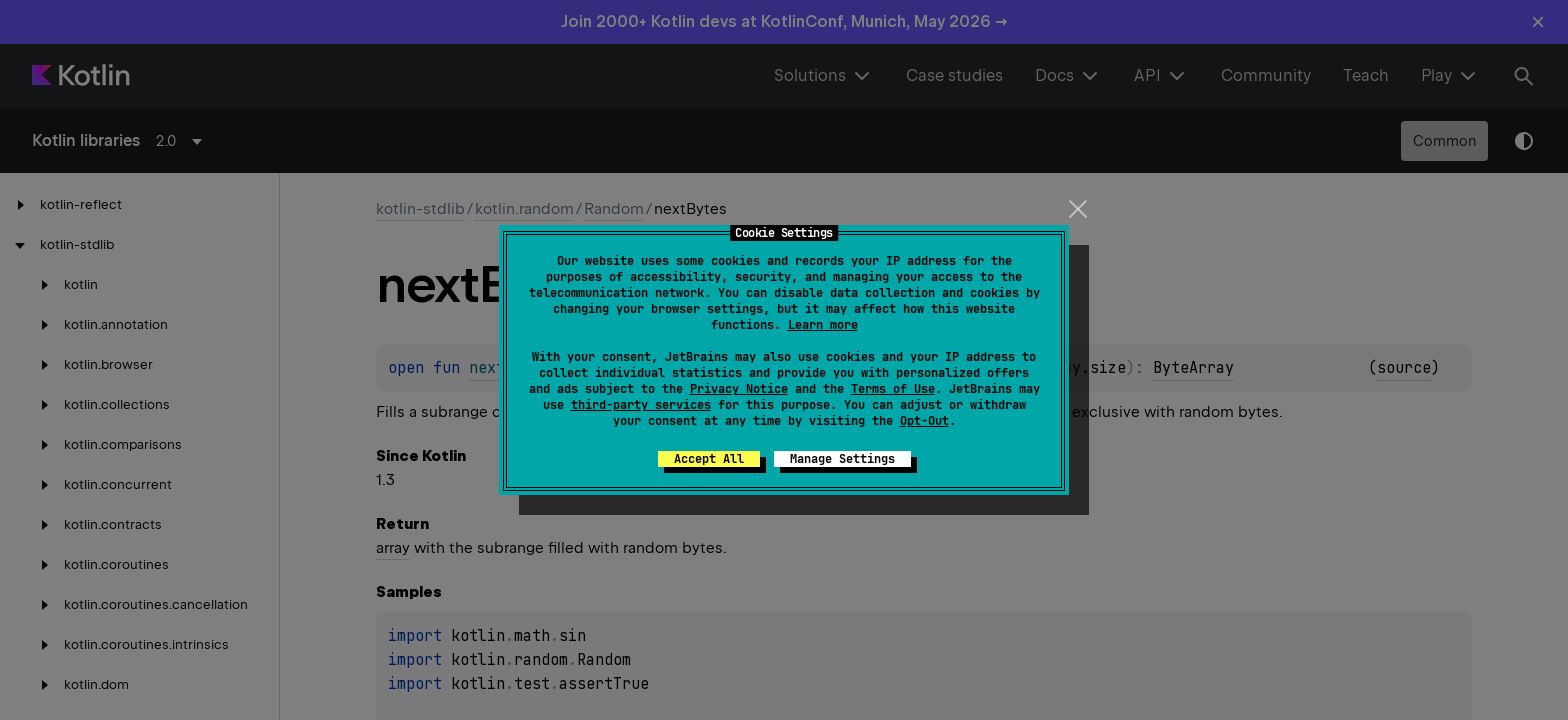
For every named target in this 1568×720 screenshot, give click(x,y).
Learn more (823, 325)
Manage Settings (842, 459)
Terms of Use (893, 389)
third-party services (641, 405)
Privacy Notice (739, 389)
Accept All (709, 459)
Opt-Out (924, 421)
